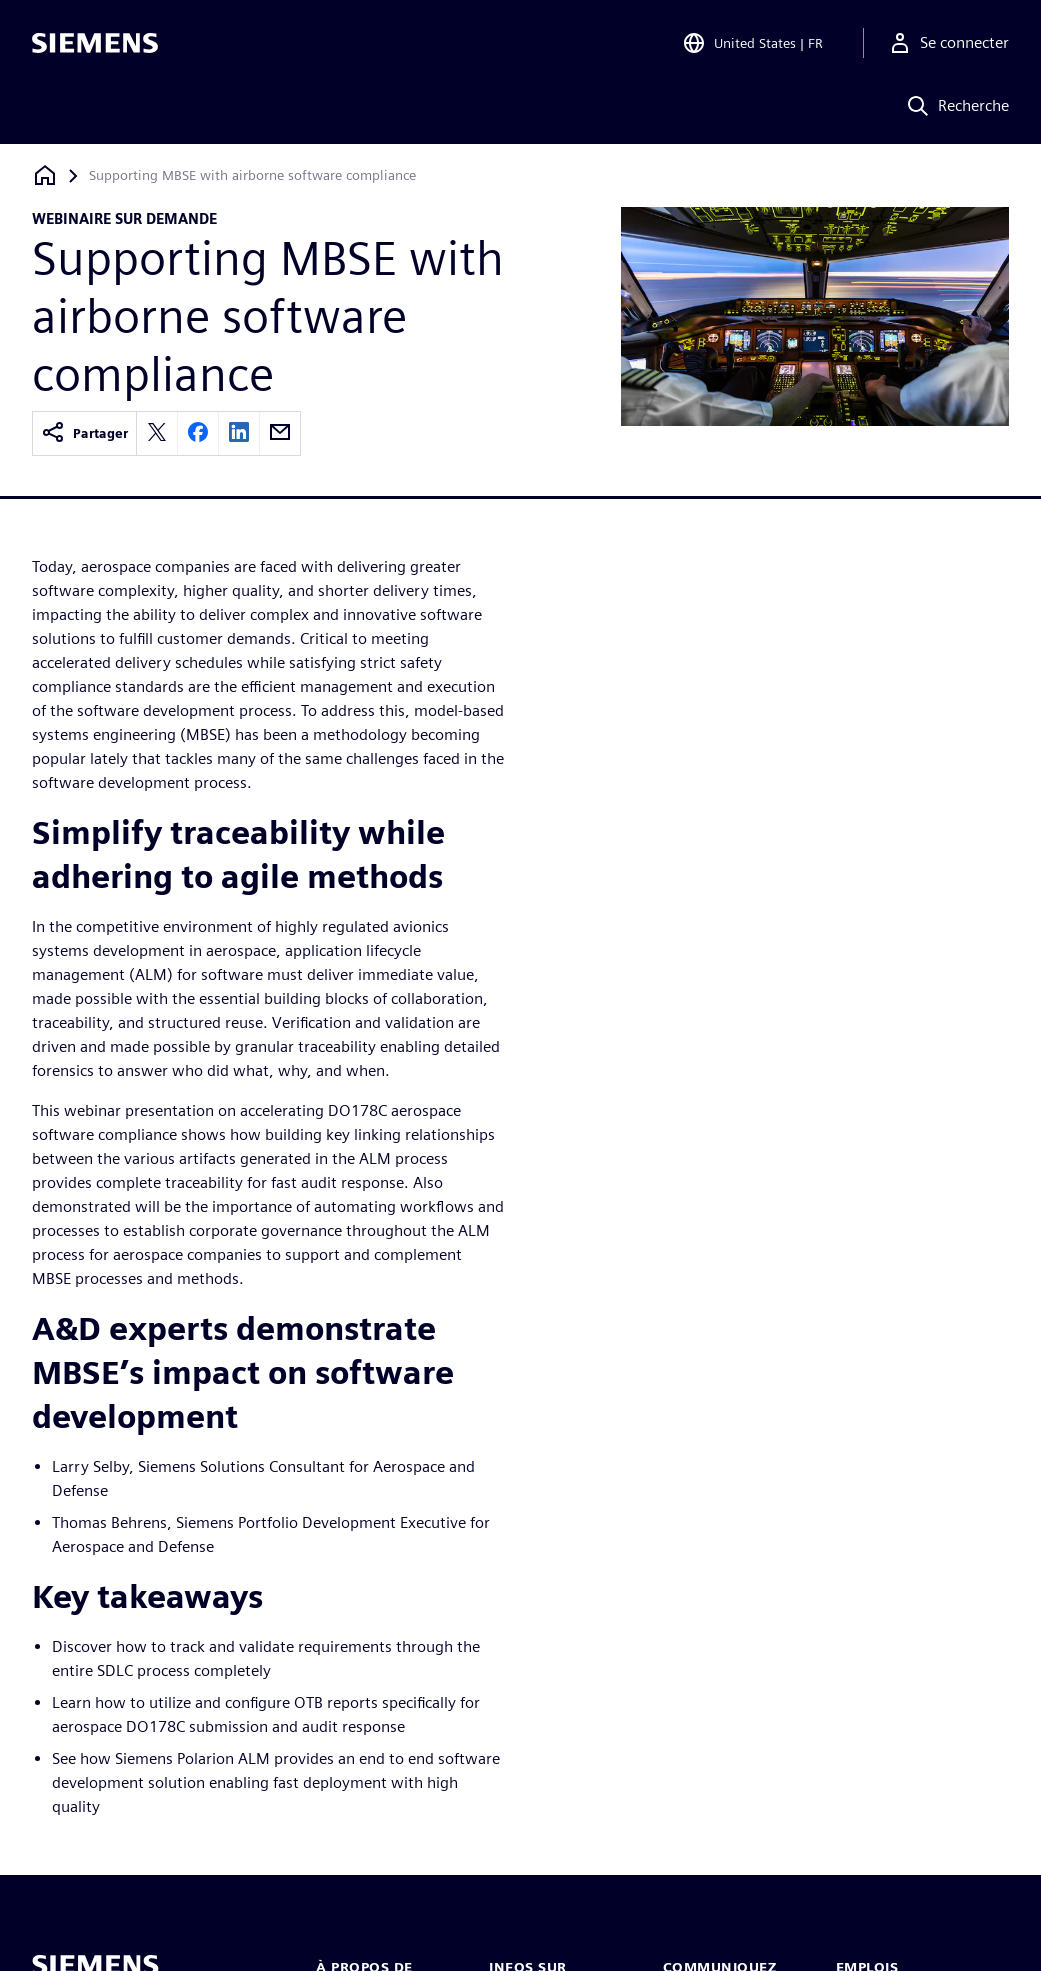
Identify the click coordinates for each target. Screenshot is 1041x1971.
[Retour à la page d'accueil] (45, 175)
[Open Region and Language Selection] (752, 44)
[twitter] (157, 433)
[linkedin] (239, 433)
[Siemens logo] (95, 44)
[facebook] (198, 433)
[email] (280, 433)
